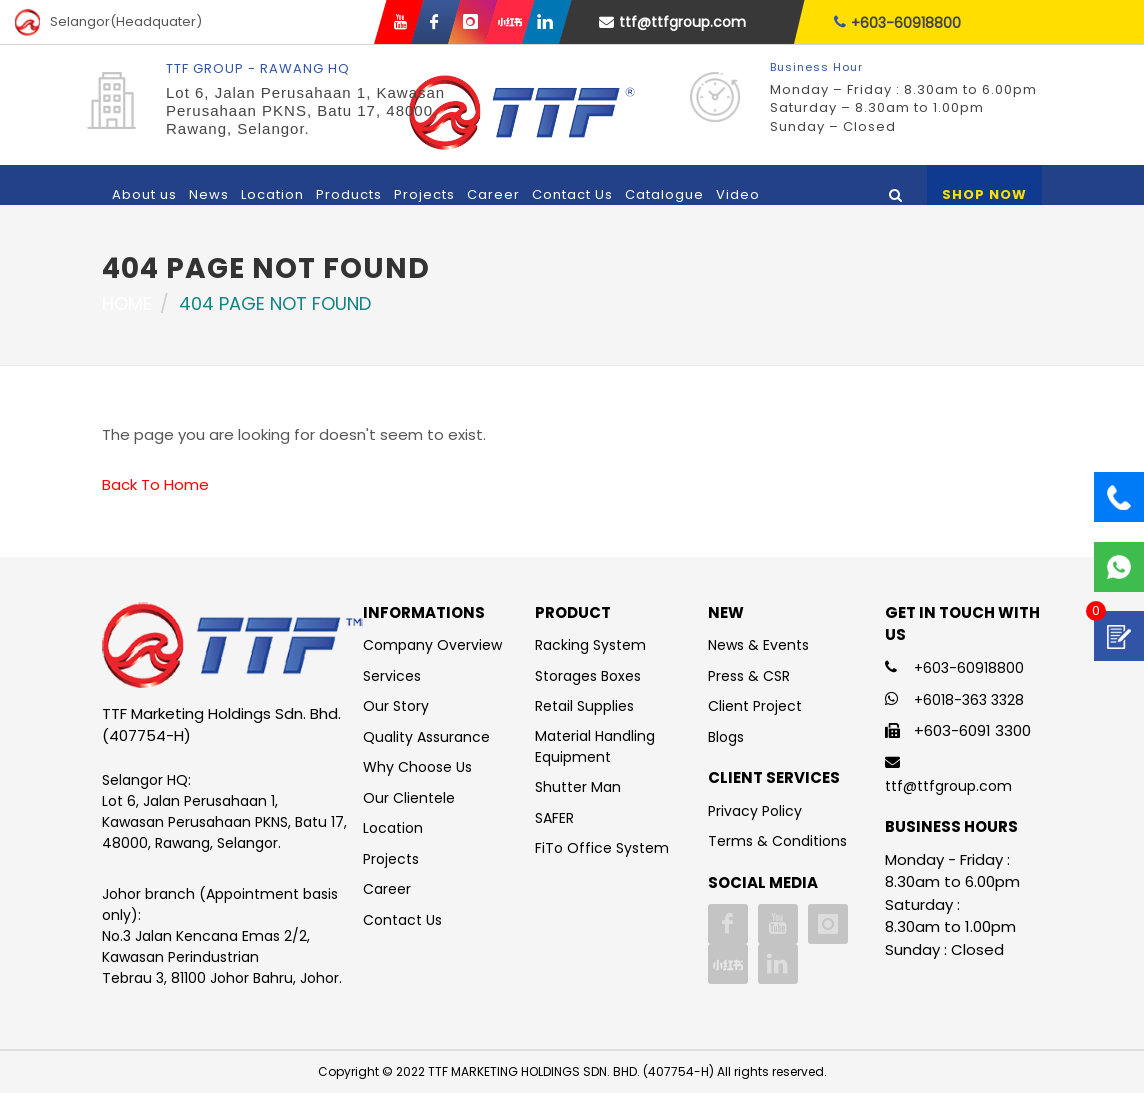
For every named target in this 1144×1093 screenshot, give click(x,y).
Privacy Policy (755, 811)
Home (127, 303)
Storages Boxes (588, 676)
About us (144, 194)
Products (349, 194)
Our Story (396, 706)
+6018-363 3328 (969, 700)
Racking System (590, 645)
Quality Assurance (426, 737)
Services (392, 676)
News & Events (758, 645)
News (209, 194)
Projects (424, 194)
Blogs (726, 737)
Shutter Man (578, 787)
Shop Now (984, 194)
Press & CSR (749, 676)
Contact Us (572, 194)
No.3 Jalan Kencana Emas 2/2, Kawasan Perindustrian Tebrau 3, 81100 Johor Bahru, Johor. (222, 957)
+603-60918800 (897, 22)
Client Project (755, 706)
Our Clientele (409, 798)
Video (738, 194)
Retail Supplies (584, 706)
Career (493, 194)
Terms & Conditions (777, 841)
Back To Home (155, 484)
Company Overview (432, 645)
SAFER (554, 818)
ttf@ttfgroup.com (672, 22)
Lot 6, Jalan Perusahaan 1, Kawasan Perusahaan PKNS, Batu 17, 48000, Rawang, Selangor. (305, 110)
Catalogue (664, 194)
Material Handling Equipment (595, 746)
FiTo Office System (602, 848)
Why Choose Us (417, 767)
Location (272, 194)
